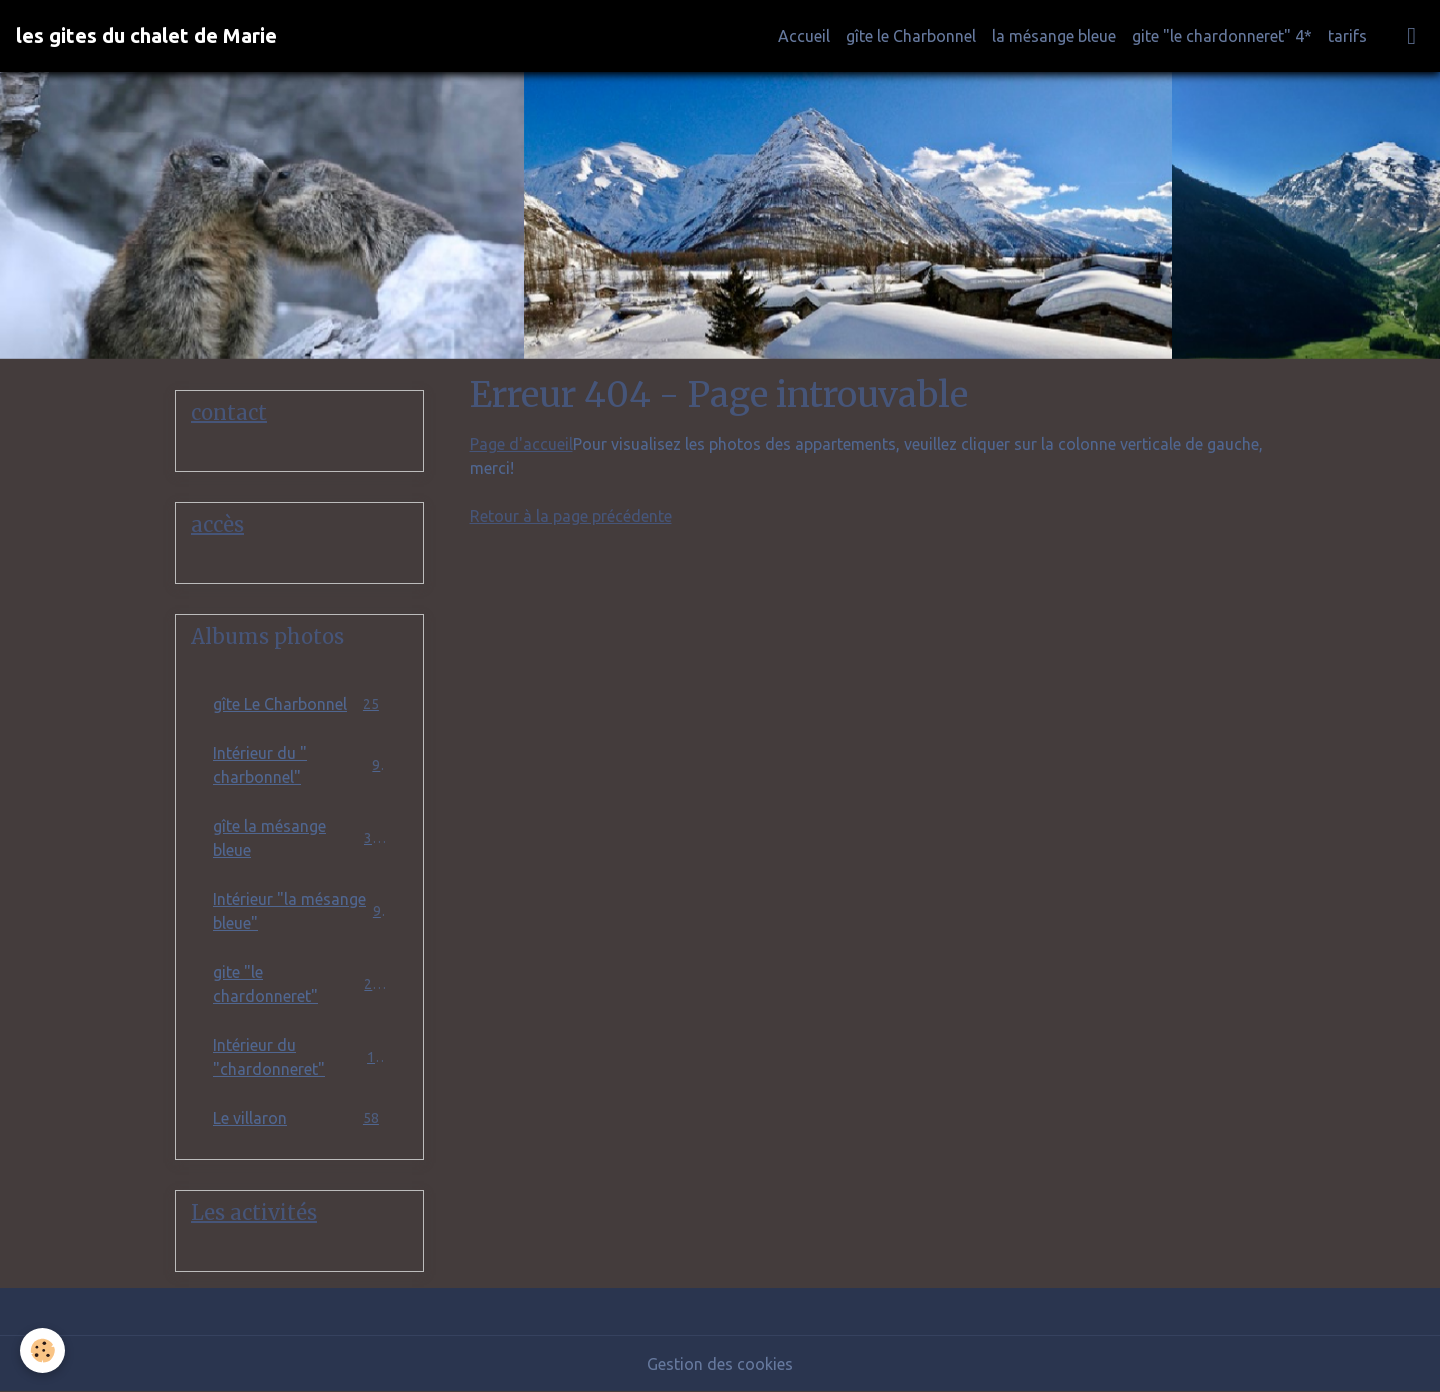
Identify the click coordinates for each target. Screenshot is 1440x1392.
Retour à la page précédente (571, 516)
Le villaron (299, 1117)
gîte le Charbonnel (911, 36)
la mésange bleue (1054, 36)
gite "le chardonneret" (299, 984)
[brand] (146, 36)
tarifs (1347, 36)
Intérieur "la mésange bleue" (299, 911)
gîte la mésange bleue (299, 838)
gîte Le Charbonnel (299, 703)
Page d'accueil (521, 444)
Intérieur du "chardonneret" (299, 1057)
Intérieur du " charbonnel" (299, 765)
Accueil (804, 36)
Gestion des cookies (720, 1364)
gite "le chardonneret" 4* (1222, 36)
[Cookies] (42, 1350)
